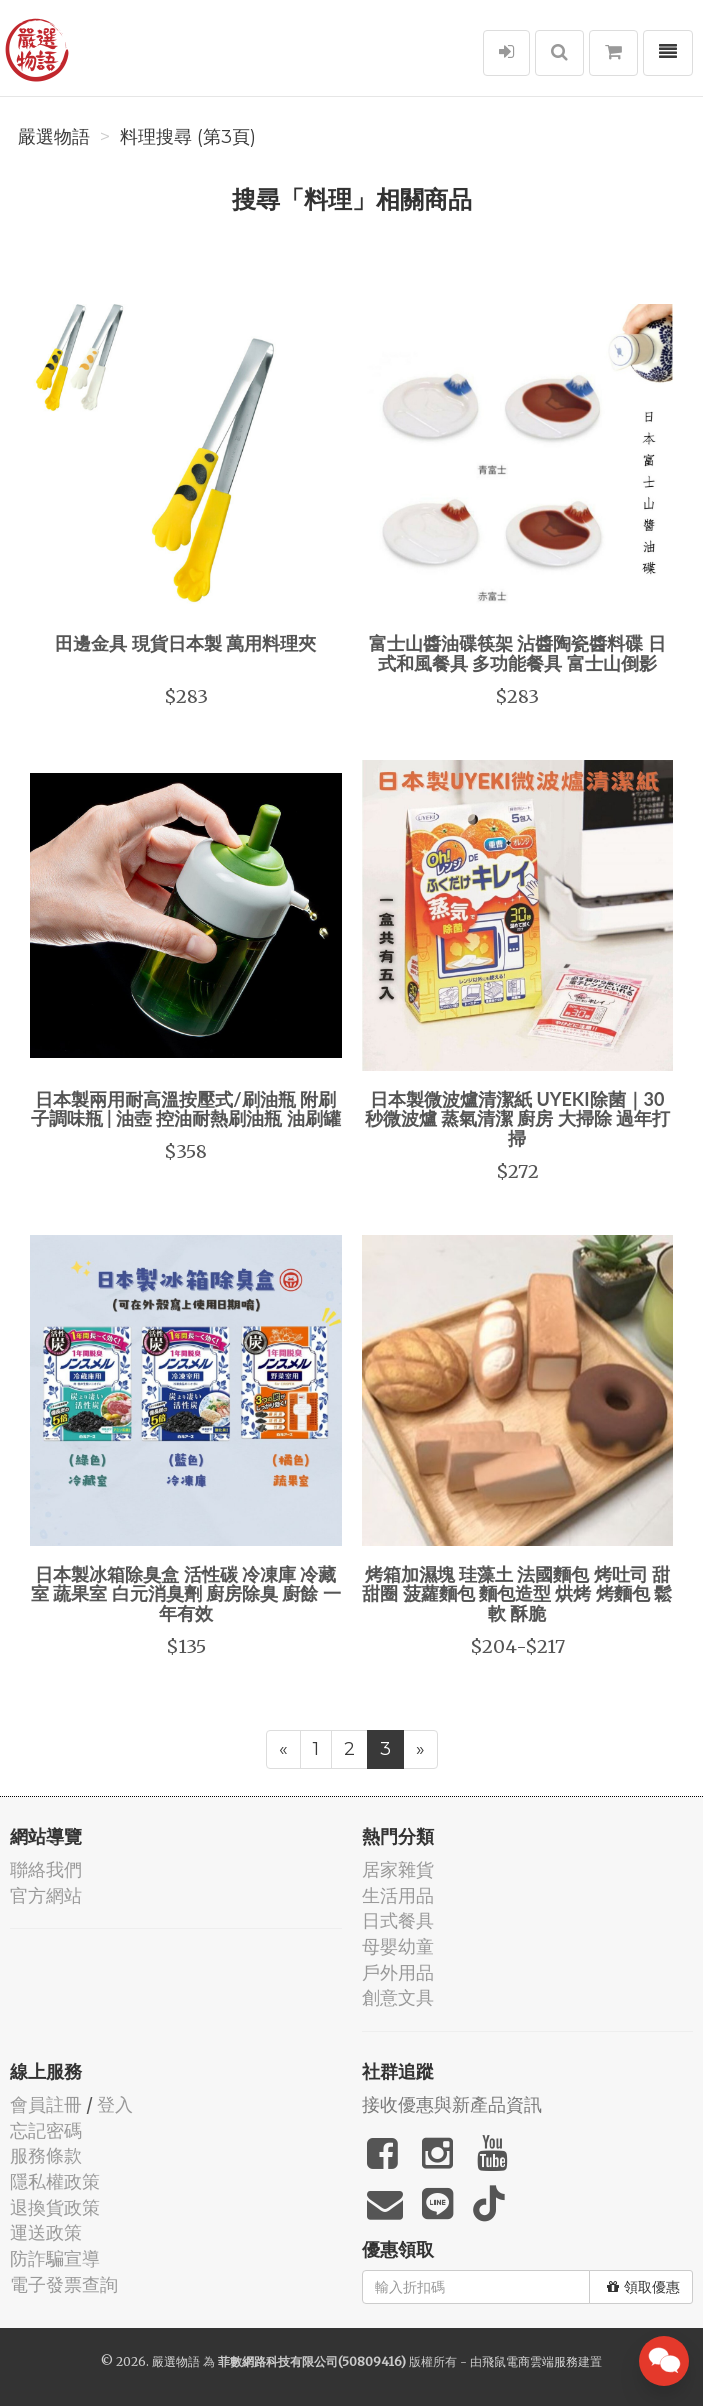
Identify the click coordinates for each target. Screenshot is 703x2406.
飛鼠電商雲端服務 (530, 2361)
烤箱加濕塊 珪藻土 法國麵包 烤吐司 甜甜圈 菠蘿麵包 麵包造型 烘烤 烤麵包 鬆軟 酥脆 (517, 1594)
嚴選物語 (54, 137)
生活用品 (398, 1895)
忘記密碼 (46, 2130)
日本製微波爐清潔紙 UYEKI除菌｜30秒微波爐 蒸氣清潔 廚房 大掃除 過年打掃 (518, 1119)
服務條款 (46, 2155)
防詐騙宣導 (55, 2258)
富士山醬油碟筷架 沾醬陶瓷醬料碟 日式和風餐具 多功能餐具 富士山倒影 (517, 653)
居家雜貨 (398, 1869)
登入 (115, 2104)
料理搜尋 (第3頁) (188, 137)
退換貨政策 (55, 2207)
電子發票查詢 (64, 2284)
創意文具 (398, 1997)
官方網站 (46, 1895)
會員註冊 (46, 2104)
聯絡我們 (46, 1869)
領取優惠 (643, 2287)
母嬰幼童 (398, 1946)
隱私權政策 (55, 2181)
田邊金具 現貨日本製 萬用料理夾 (185, 643)
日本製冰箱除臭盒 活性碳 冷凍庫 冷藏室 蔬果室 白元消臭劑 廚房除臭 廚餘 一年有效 (186, 1594)
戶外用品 (398, 1972)
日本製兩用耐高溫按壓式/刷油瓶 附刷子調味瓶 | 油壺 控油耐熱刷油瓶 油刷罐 (186, 1109)
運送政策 (46, 2232)
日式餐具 (398, 1920)
